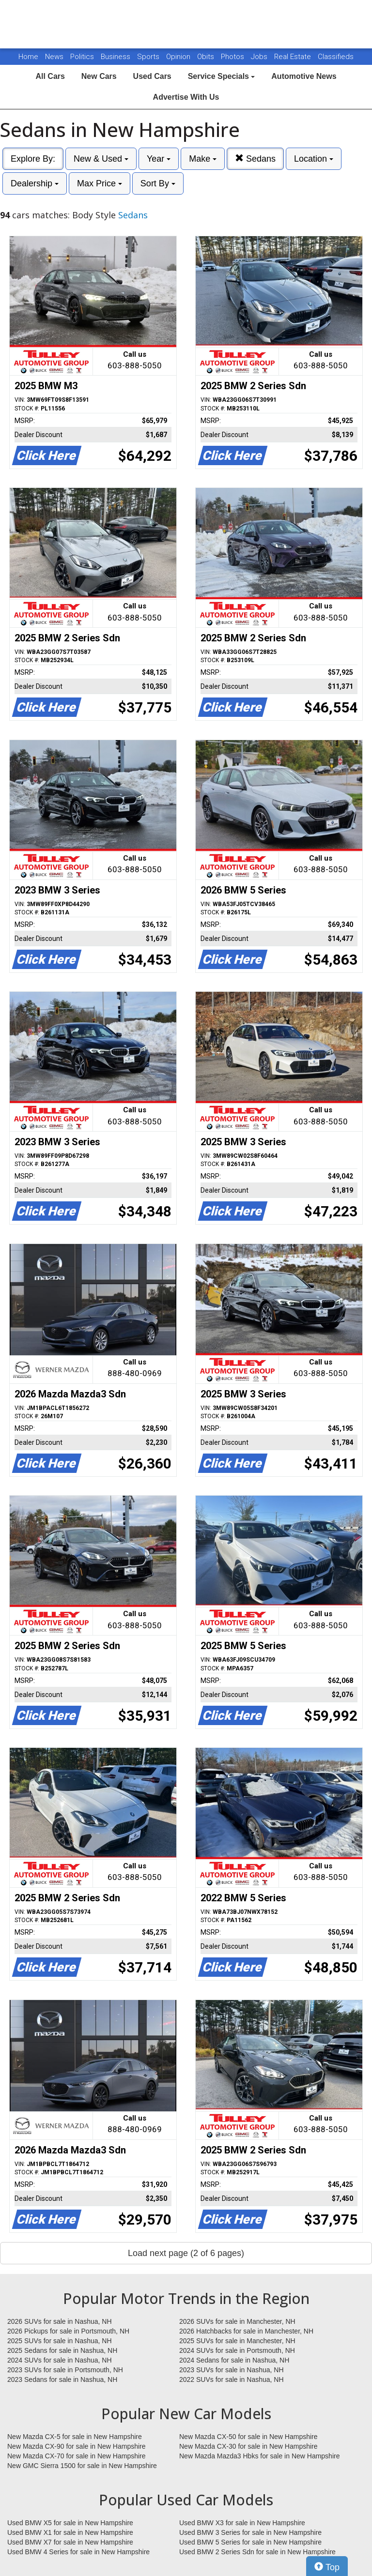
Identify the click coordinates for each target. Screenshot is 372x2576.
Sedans (255, 158)
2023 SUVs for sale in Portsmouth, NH (65, 2370)
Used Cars (152, 76)
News (54, 56)
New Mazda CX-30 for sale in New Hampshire (248, 2446)
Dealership (35, 183)
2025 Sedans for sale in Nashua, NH (62, 2350)
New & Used (101, 159)
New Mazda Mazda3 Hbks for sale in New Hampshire (259, 2456)
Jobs (260, 56)
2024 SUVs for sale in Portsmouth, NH (237, 2350)
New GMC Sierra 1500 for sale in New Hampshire (82, 2466)
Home (28, 56)
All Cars (49, 76)
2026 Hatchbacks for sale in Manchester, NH (246, 2331)
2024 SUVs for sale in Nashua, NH (59, 2360)
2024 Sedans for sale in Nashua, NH (234, 2360)
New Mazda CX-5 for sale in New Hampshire (74, 2436)
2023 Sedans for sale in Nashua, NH (62, 2379)
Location (313, 159)
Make (203, 159)
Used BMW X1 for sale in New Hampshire (70, 2532)
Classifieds (336, 56)
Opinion (179, 56)
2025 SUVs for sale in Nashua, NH (59, 2341)
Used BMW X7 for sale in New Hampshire (70, 2542)
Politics (82, 56)
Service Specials (221, 76)
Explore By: (33, 159)
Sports (149, 56)
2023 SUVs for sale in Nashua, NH (231, 2370)
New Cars (99, 76)
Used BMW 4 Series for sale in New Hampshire (78, 2552)
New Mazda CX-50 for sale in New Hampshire (248, 2436)
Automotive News (303, 76)
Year (158, 159)
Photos (233, 56)
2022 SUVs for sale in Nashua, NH (231, 2379)
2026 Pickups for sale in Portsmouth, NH (68, 2331)
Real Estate (293, 56)
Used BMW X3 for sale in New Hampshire (242, 2523)
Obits (206, 56)
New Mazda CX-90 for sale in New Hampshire (76, 2446)
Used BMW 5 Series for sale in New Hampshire (250, 2542)
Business (116, 56)
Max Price (99, 183)
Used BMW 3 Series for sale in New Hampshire (250, 2532)
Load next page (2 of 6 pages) (186, 2253)
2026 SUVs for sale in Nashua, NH (59, 2321)
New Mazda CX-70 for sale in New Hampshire (76, 2456)
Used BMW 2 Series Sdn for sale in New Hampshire (257, 2552)
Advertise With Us (186, 97)
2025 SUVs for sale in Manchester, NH (237, 2341)
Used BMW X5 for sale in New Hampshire (70, 2523)
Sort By (157, 183)
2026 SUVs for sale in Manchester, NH (237, 2321)
